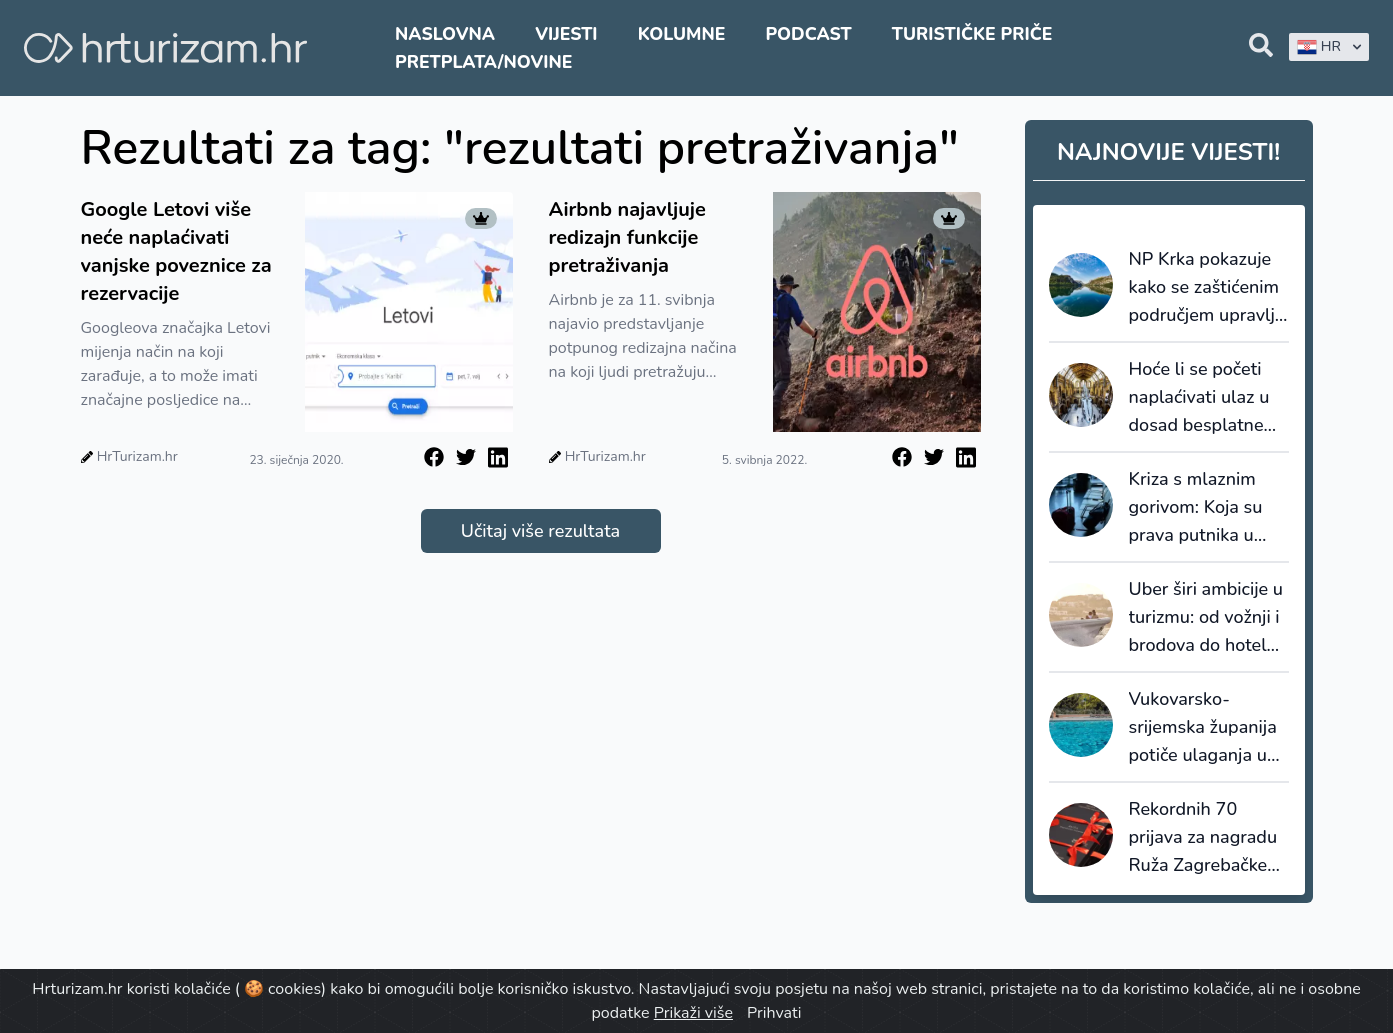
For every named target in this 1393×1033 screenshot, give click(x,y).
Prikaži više (693, 1013)
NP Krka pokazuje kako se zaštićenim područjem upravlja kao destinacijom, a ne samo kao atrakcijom (1207, 288)
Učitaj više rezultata (540, 531)
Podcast (808, 34)
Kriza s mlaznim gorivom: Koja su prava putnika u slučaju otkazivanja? (1196, 508)
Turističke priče (972, 34)
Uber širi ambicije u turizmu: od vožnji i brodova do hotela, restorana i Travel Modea (1206, 618)
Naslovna (445, 34)
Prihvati (774, 1013)
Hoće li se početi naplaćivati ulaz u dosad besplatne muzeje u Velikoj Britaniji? (1199, 398)
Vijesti (566, 34)
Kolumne (682, 34)
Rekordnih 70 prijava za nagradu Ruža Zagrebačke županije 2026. (1203, 838)
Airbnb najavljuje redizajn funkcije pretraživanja (627, 237)
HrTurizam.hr (137, 456)
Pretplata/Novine (483, 62)
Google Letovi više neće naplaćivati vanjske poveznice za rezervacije (176, 251)
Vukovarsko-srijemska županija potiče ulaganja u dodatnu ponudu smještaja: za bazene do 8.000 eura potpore (1203, 728)
